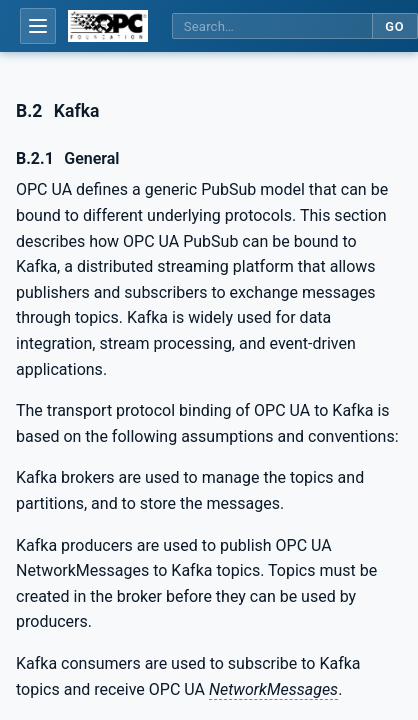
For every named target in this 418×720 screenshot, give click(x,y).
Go (394, 26)
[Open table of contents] (38, 26)
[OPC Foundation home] (108, 26)
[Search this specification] (272, 26)
